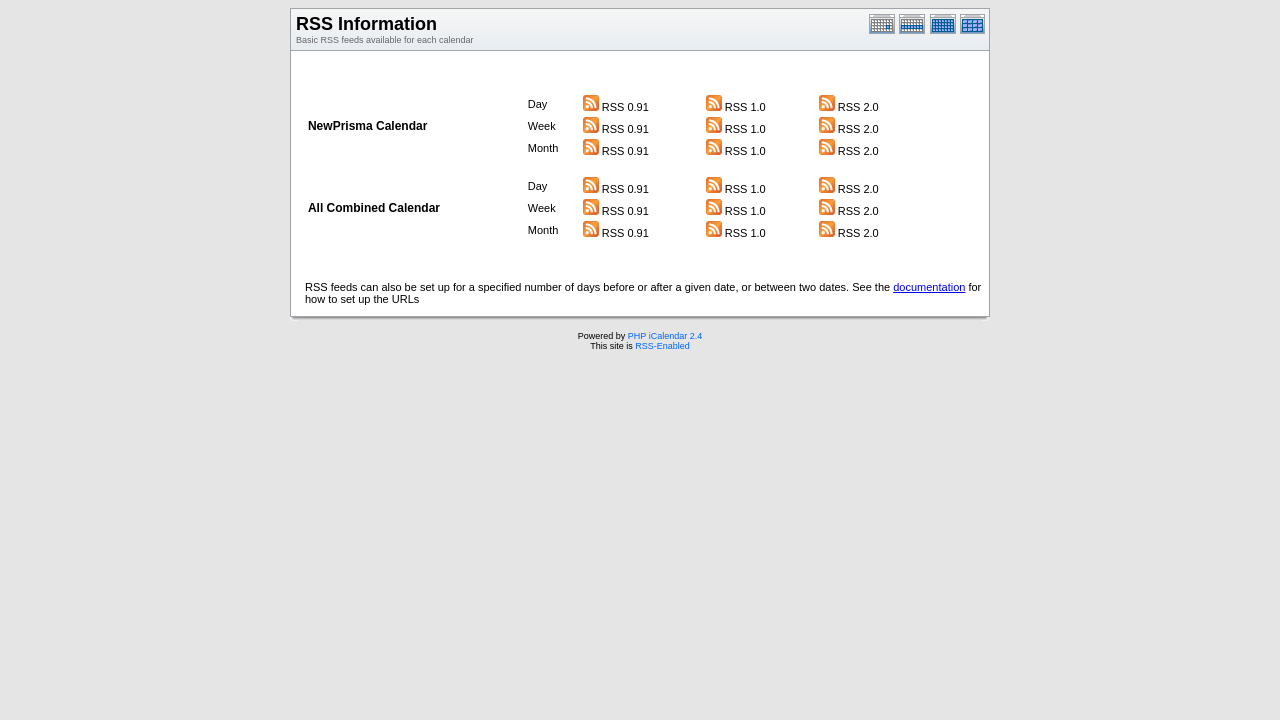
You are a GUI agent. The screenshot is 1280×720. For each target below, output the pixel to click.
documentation (929, 287)
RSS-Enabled (662, 346)
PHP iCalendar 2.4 (665, 336)
